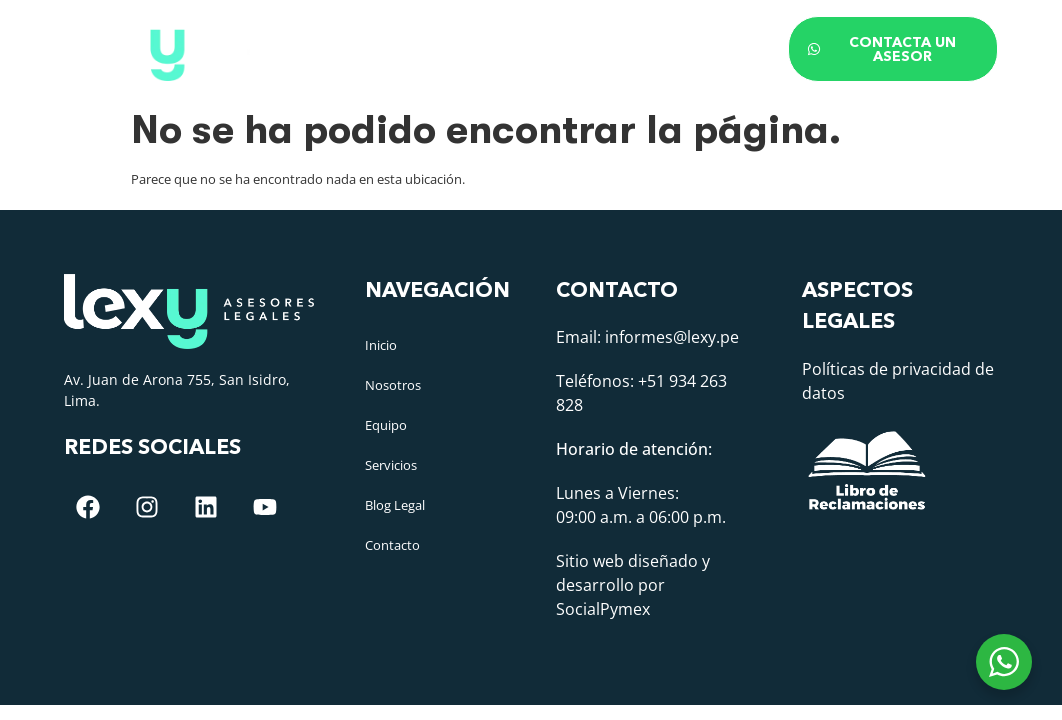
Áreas (548, 34)
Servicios (391, 465)
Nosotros (362, 34)
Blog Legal (655, 34)
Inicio (271, 34)
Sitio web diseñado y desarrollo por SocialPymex (633, 585)
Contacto (307, 64)
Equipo (458, 34)
